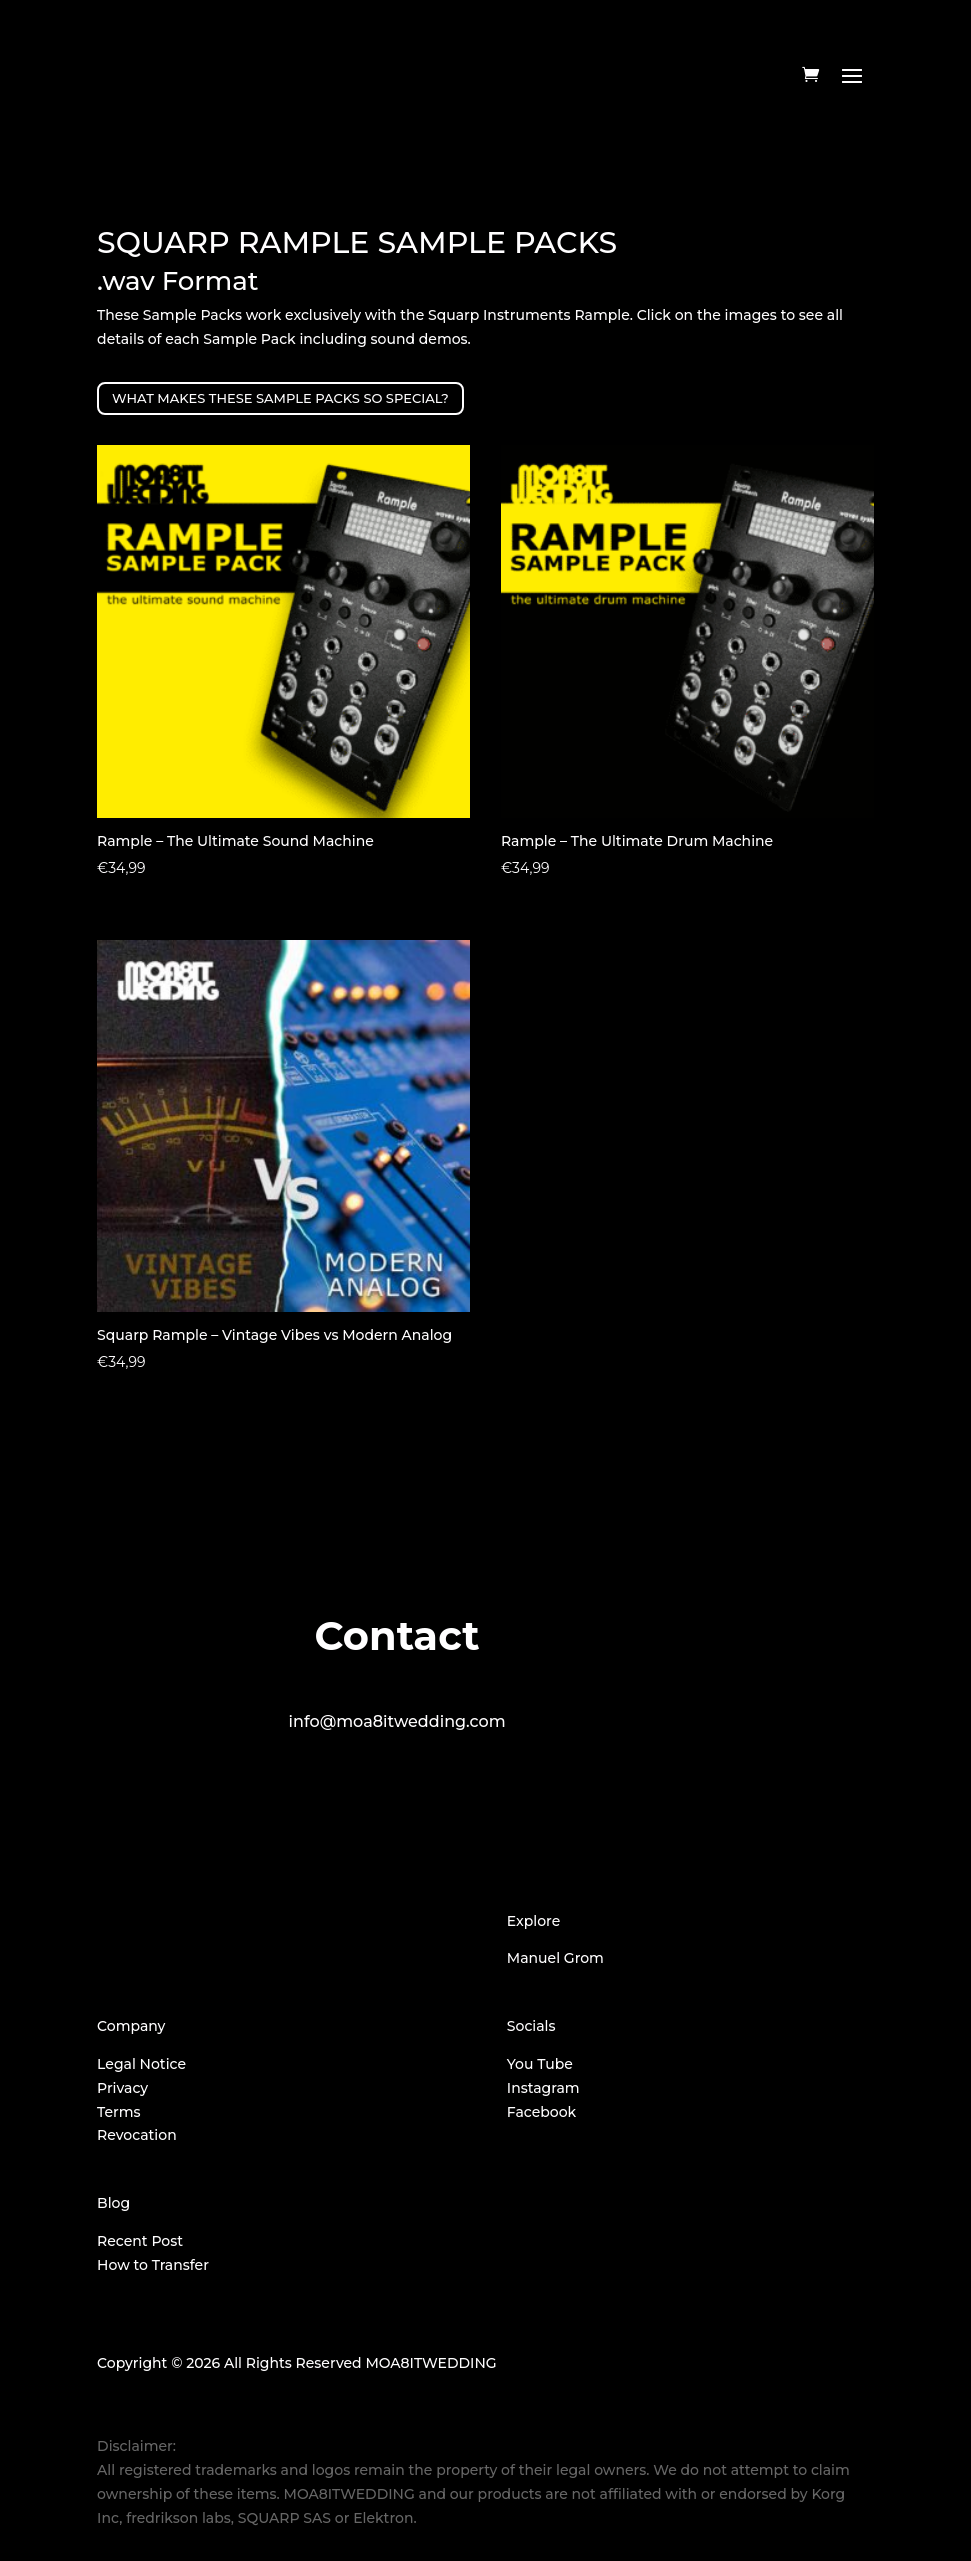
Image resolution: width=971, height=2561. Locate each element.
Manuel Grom (555, 1958)
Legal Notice (141, 2064)
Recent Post (140, 2241)
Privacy (122, 2088)
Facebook (541, 2112)
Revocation (137, 2135)
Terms (118, 2112)
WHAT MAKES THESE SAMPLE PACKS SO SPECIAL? (280, 398)
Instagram (543, 2088)
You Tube (540, 2064)
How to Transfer (153, 2265)
